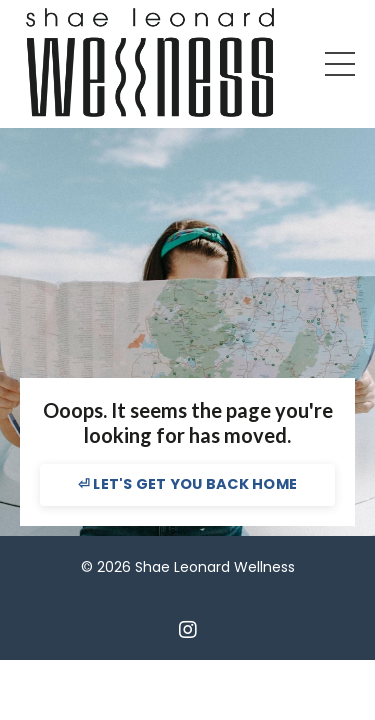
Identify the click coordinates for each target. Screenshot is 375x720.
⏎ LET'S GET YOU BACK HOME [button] (187, 484)
